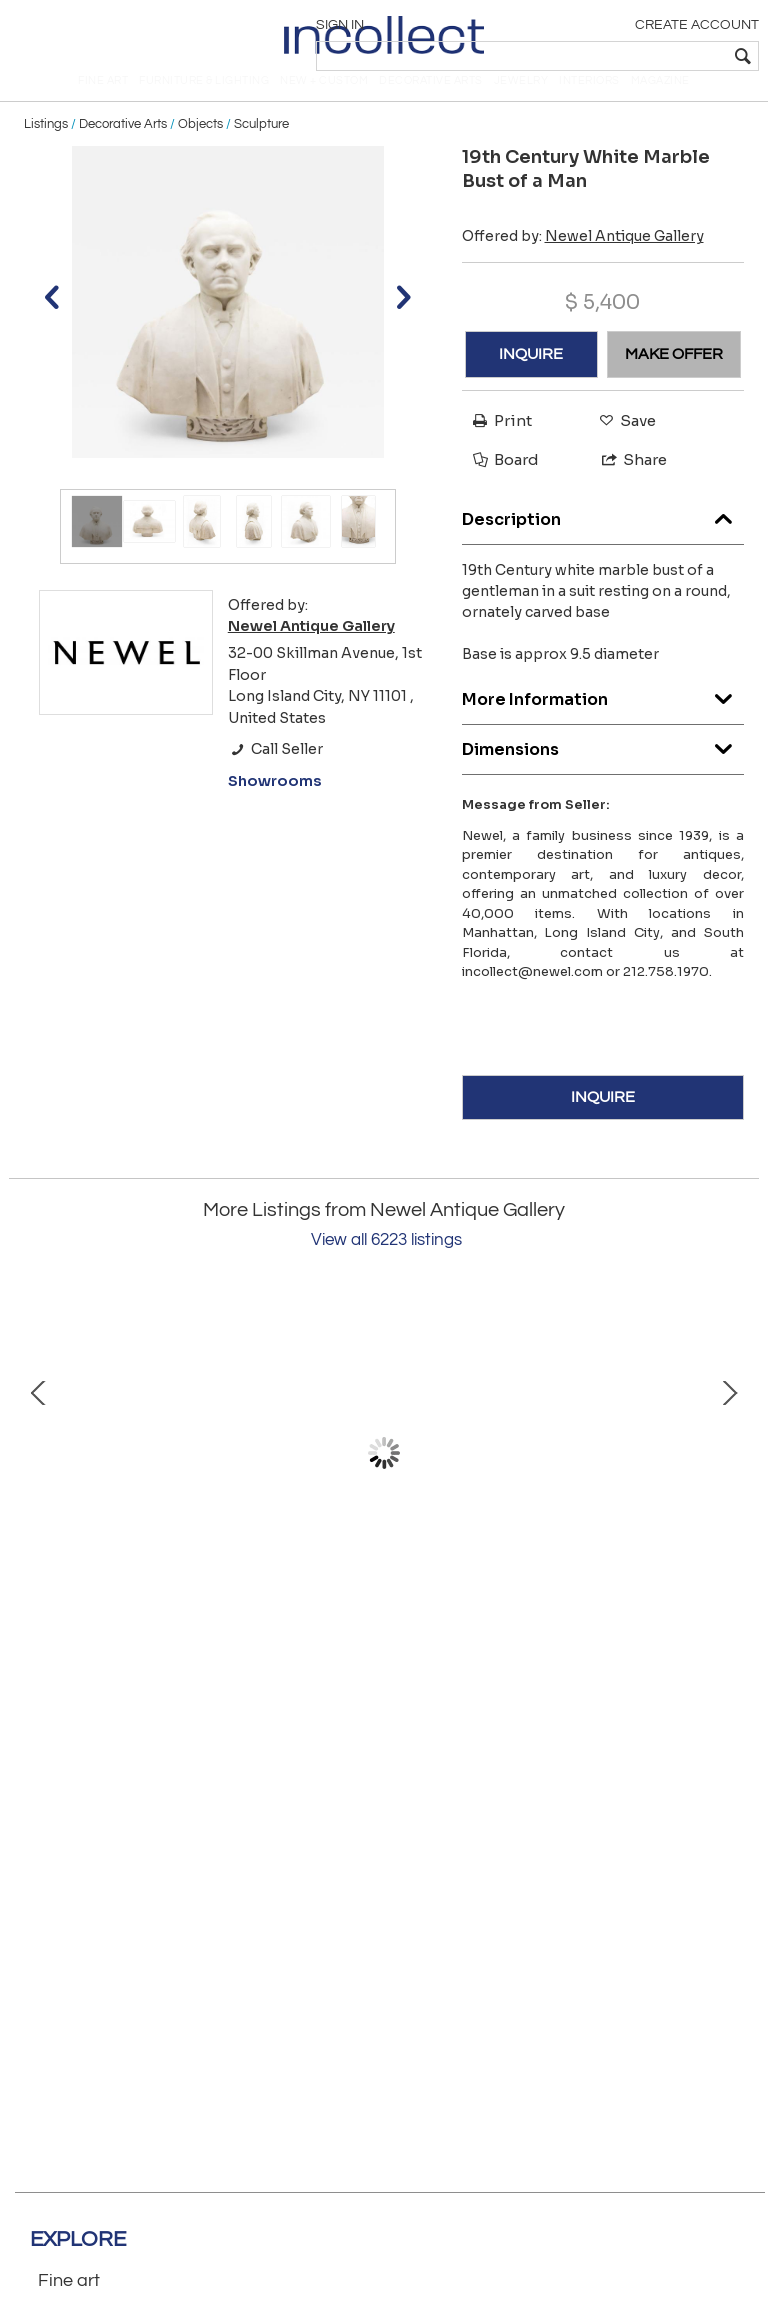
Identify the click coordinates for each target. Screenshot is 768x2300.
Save (622, 448)
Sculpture (261, 152)
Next (729, 1481)
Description (603, 542)
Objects (200, 152)
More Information (603, 722)
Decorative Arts (123, 152)
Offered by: (583, 264)
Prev (39, 1481)
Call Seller (275, 777)
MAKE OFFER (674, 382)
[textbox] (613, 56)
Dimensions (603, 772)
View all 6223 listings (386, 1268)
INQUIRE (531, 382)
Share (625, 487)
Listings (46, 152)
